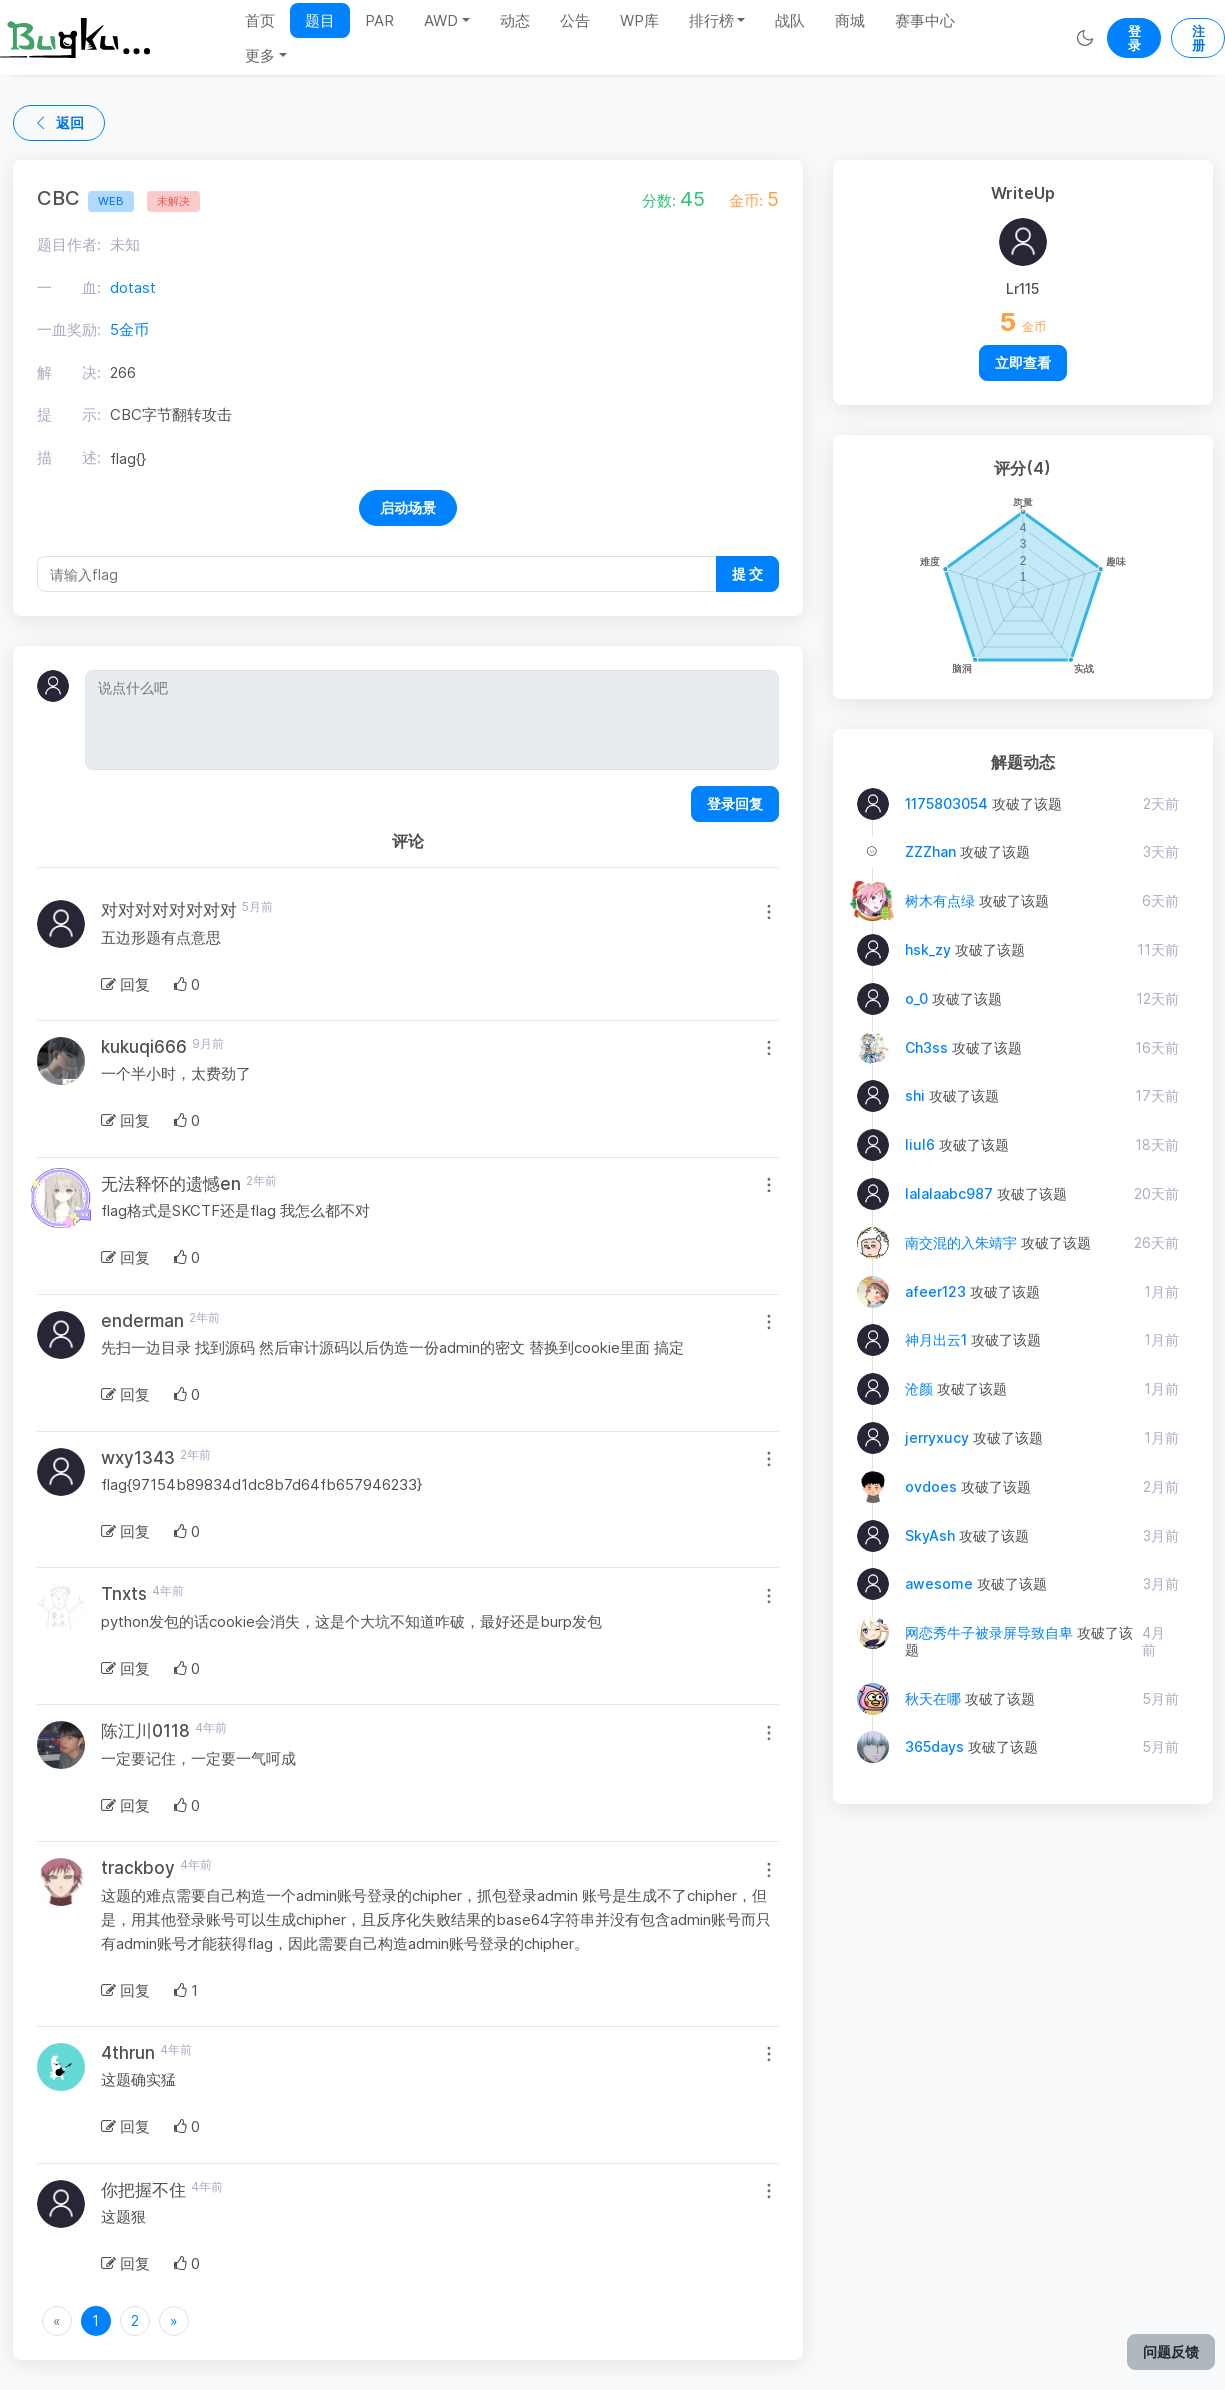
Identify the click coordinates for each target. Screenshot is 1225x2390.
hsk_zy (928, 949)
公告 (575, 20)
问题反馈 (1171, 2351)
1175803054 (946, 803)
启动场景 (408, 507)
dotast (133, 287)
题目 (320, 20)
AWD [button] (441, 20)
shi (915, 1095)
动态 (515, 20)
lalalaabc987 (949, 1193)
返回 (59, 122)
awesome (939, 1583)
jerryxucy (937, 1437)
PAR (379, 20)
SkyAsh (930, 1535)
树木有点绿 (940, 900)
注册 (1198, 38)
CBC (85, 198)
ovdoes (931, 1486)
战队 (790, 20)
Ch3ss (926, 1047)
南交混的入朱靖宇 (961, 1242)
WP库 (639, 20)
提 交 (747, 573)
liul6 (920, 1144)
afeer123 (935, 1291)
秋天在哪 (933, 1698)
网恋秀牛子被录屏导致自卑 (989, 1632)
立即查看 (1023, 362)
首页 (260, 20)
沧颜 (919, 1388)
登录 (1134, 38)
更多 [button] (260, 55)
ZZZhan (930, 851)
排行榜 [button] (711, 20)
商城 (850, 20)
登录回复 (735, 803)
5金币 (129, 329)
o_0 (916, 998)
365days (934, 1746)
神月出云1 (936, 1339)
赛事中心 (925, 20)
